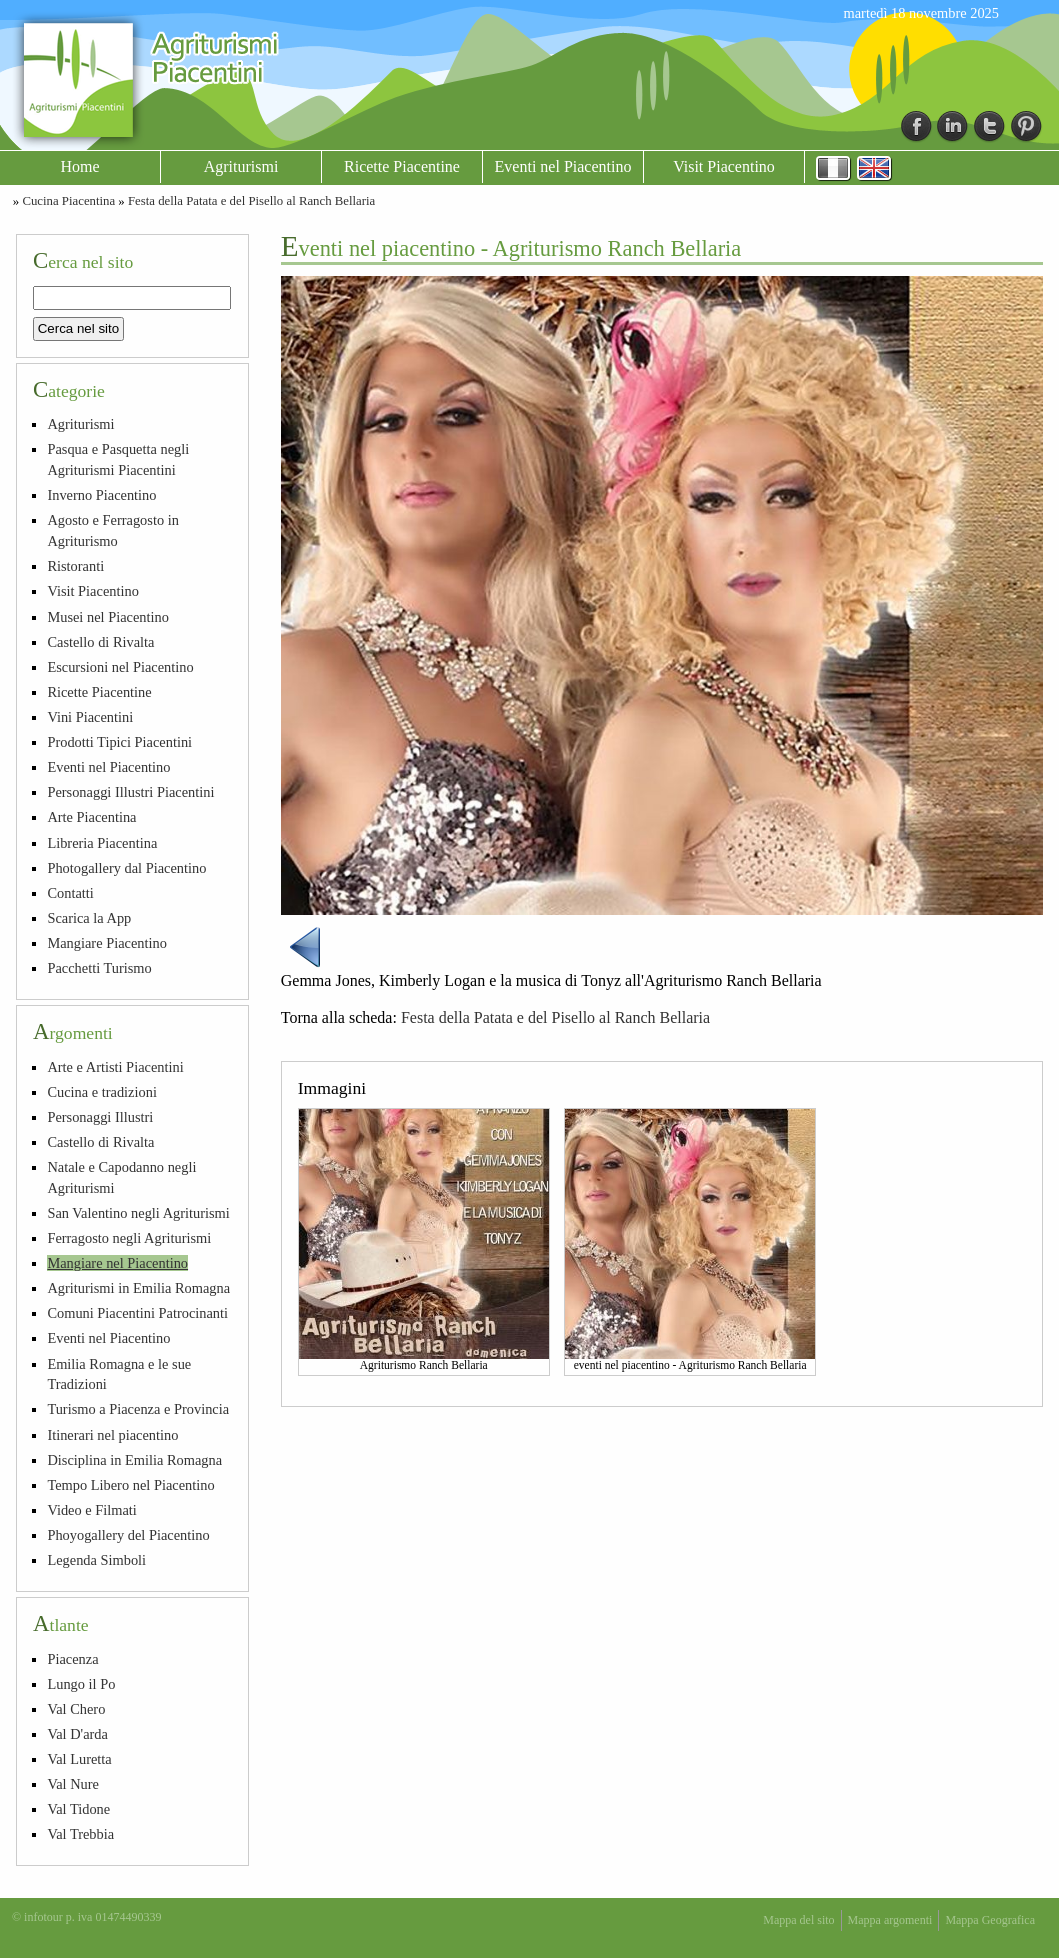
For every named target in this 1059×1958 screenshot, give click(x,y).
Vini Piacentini (90, 717)
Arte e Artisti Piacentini (115, 1067)
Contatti (70, 893)
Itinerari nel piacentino (112, 1435)
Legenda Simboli (96, 1560)
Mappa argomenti (890, 1920)
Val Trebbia (80, 1834)
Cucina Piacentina (68, 201)
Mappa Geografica (990, 1920)
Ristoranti (75, 566)
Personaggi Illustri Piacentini (130, 792)
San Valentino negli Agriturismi (138, 1213)
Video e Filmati (91, 1510)
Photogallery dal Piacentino (126, 868)
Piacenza (72, 1659)
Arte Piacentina (91, 817)
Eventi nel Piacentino (563, 166)
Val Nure (73, 1784)
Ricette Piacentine (402, 166)
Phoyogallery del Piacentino (128, 1535)
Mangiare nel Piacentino (117, 1263)
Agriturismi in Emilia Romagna (138, 1288)
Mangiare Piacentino (106, 943)
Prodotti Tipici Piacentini (119, 742)
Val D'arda (77, 1734)
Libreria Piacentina (102, 843)
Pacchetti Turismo (99, 968)
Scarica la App (89, 918)
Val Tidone (78, 1809)
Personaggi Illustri (100, 1117)
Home (79, 166)
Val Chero (76, 1709)
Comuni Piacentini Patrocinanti (137, 1313)
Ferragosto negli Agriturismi (129, 1238)
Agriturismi (241, 166)
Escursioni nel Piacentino (120, 667)
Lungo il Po (81, 1684)
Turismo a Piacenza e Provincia (138, 1409)
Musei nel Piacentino (108, 617)
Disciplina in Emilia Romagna (134, 1460)
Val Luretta (79, 1759)
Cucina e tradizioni (102, 1092)
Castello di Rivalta (100, 642)
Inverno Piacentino (101, 495)
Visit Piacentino (724, 166)
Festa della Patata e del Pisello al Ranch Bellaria (251, 201)
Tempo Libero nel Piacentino (130, 1485)
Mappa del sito (798, 1920)
